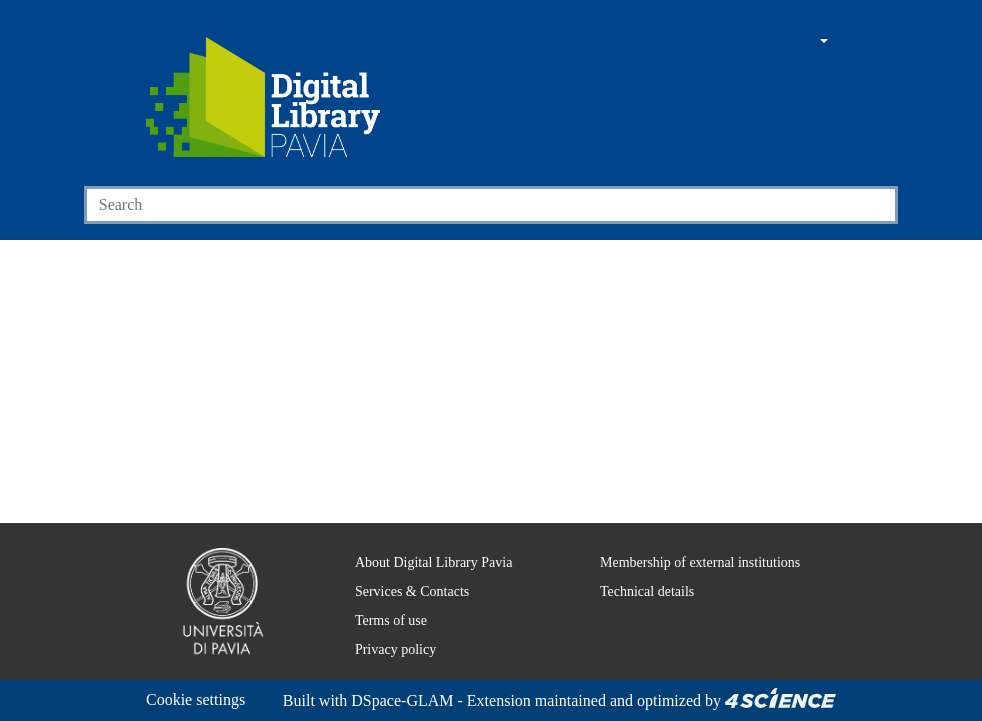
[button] (768, 42)
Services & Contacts (402, 567)
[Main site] (730, 42)
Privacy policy (381, 625)
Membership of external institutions (693, 538)
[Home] (263, 97)
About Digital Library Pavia (421, 538)
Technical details (633, 567)
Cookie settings (201, 675)
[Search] (468, 205)
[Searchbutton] (874, 205)
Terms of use (381, 596)
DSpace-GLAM (266, 700)
